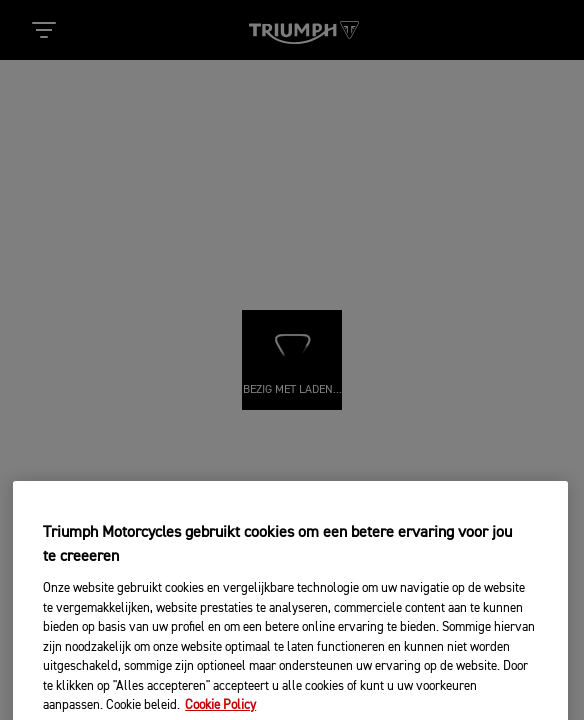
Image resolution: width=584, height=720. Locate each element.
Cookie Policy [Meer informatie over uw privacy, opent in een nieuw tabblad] (220, 711)
